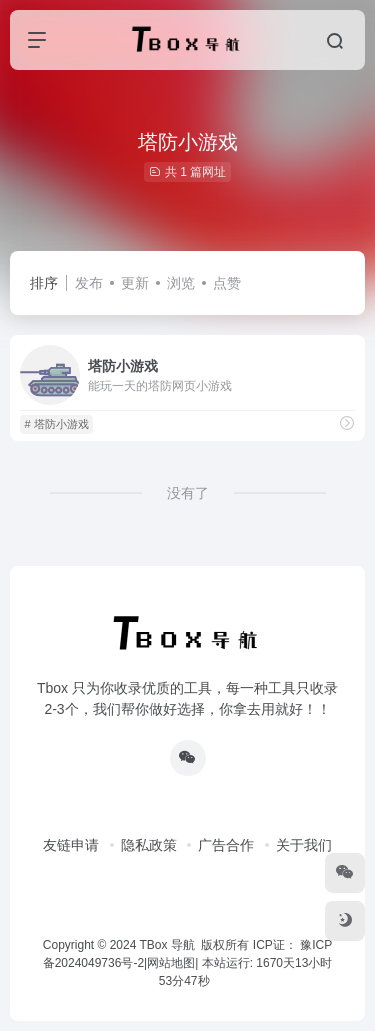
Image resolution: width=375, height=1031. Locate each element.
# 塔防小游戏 (56, 424)
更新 (135, 283)
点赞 (227, 283)
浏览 (181, 283)
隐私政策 (149, 845)
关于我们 (304, 845)
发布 (89, 283)
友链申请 (71, 845)
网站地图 (171, 963)
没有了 (188, 493)
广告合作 (226, 845)
